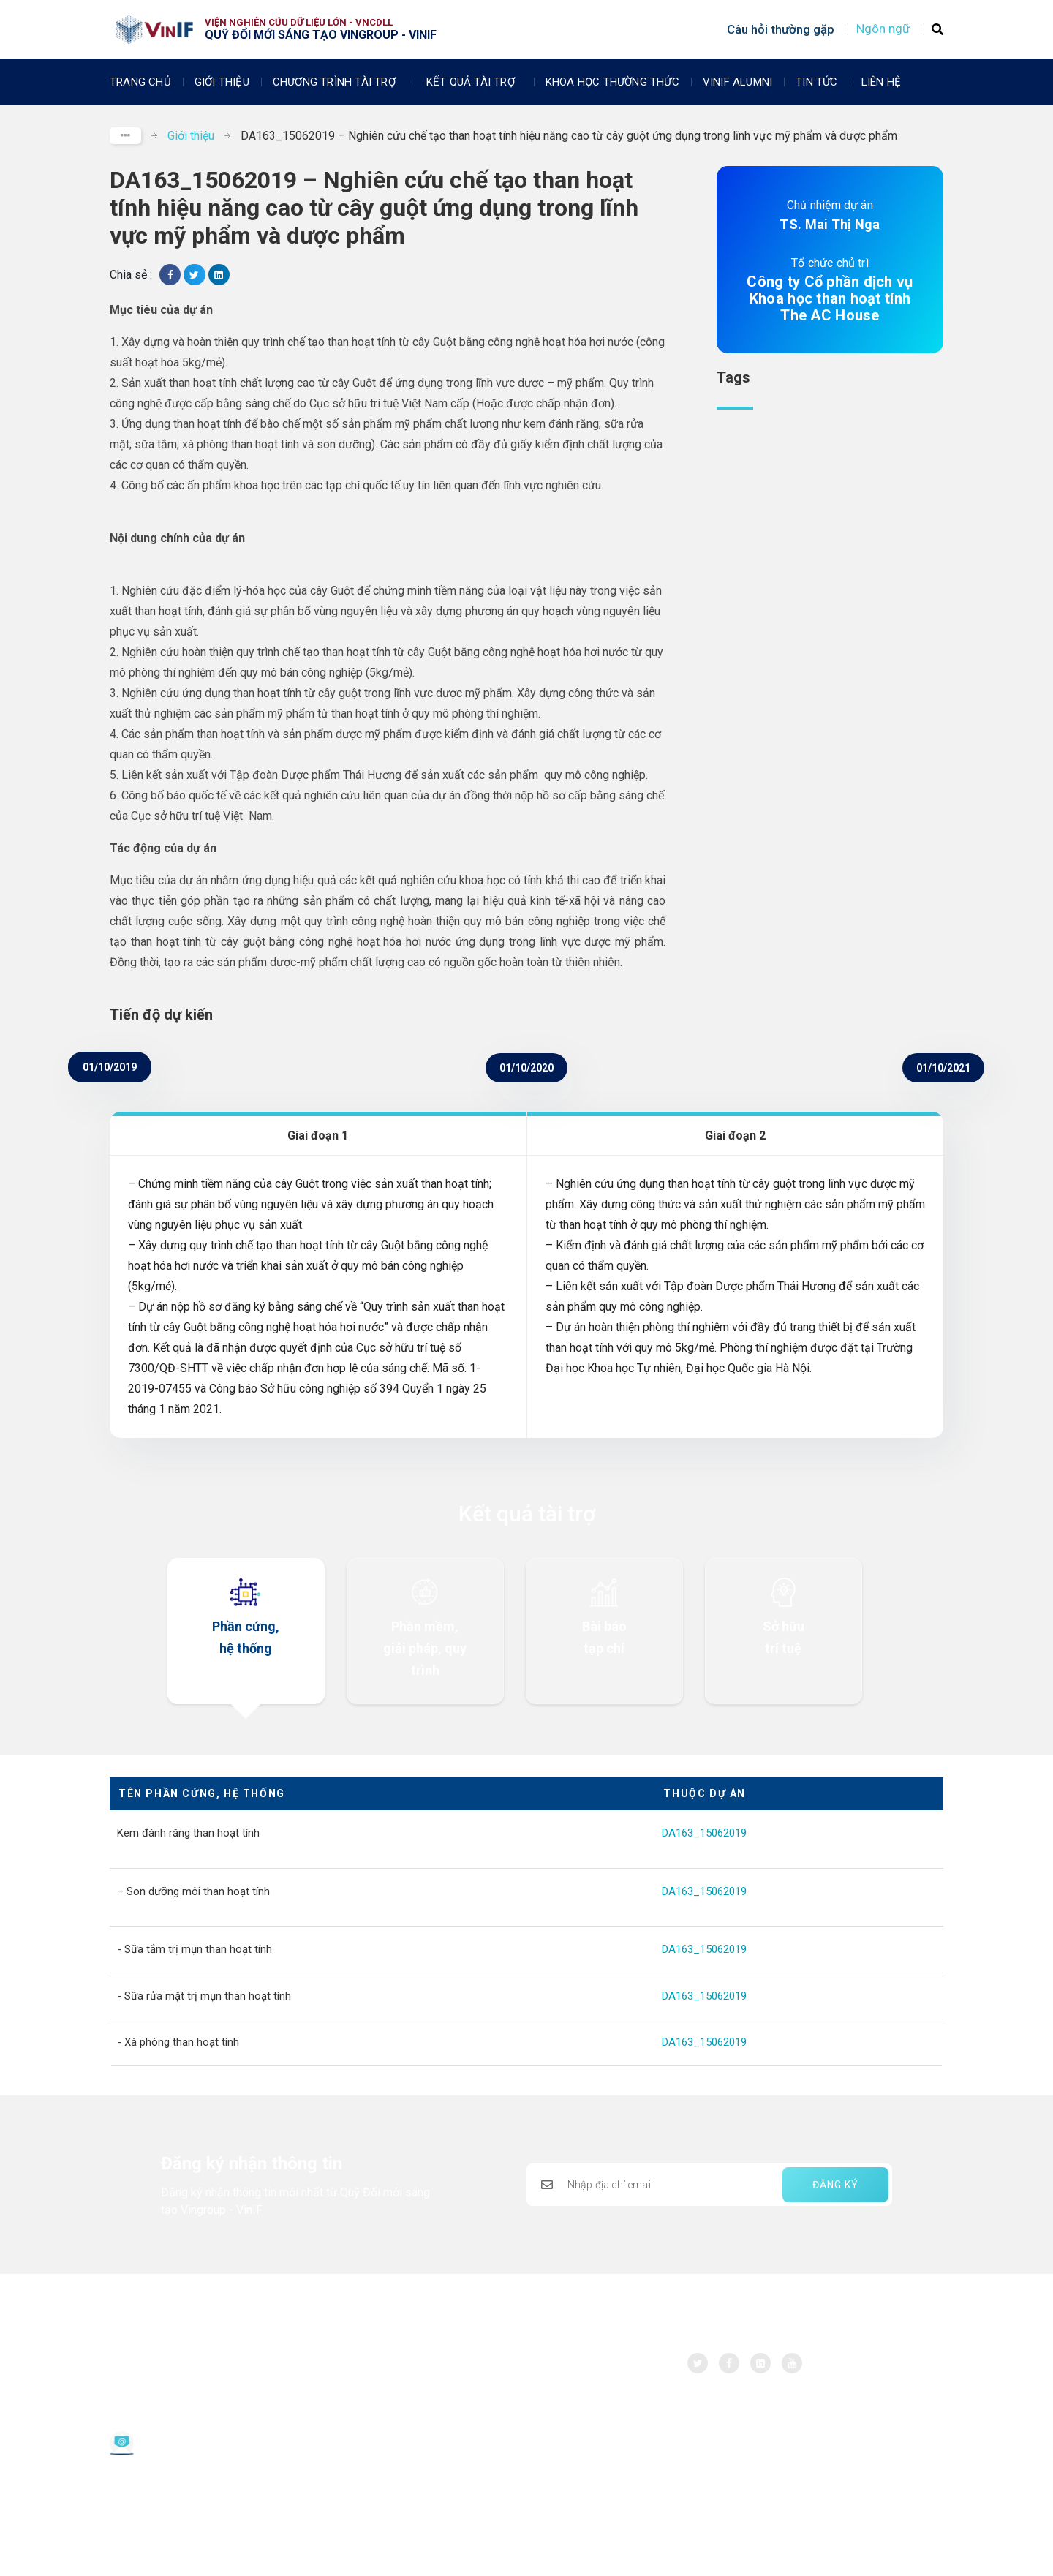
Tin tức (816, 81)
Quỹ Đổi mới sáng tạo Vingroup (193, 2367)
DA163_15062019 (704, 1832)
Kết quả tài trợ (474, 82)
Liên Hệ (881, 81)
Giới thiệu (222, 81)
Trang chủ (140, 81)
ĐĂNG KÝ (835, 2185)
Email (156, 2437)
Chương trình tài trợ (338, 82)
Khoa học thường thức (612, 81)
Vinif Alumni (737, 81)
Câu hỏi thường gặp (780, 29)
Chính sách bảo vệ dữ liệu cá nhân (190, 2492)
